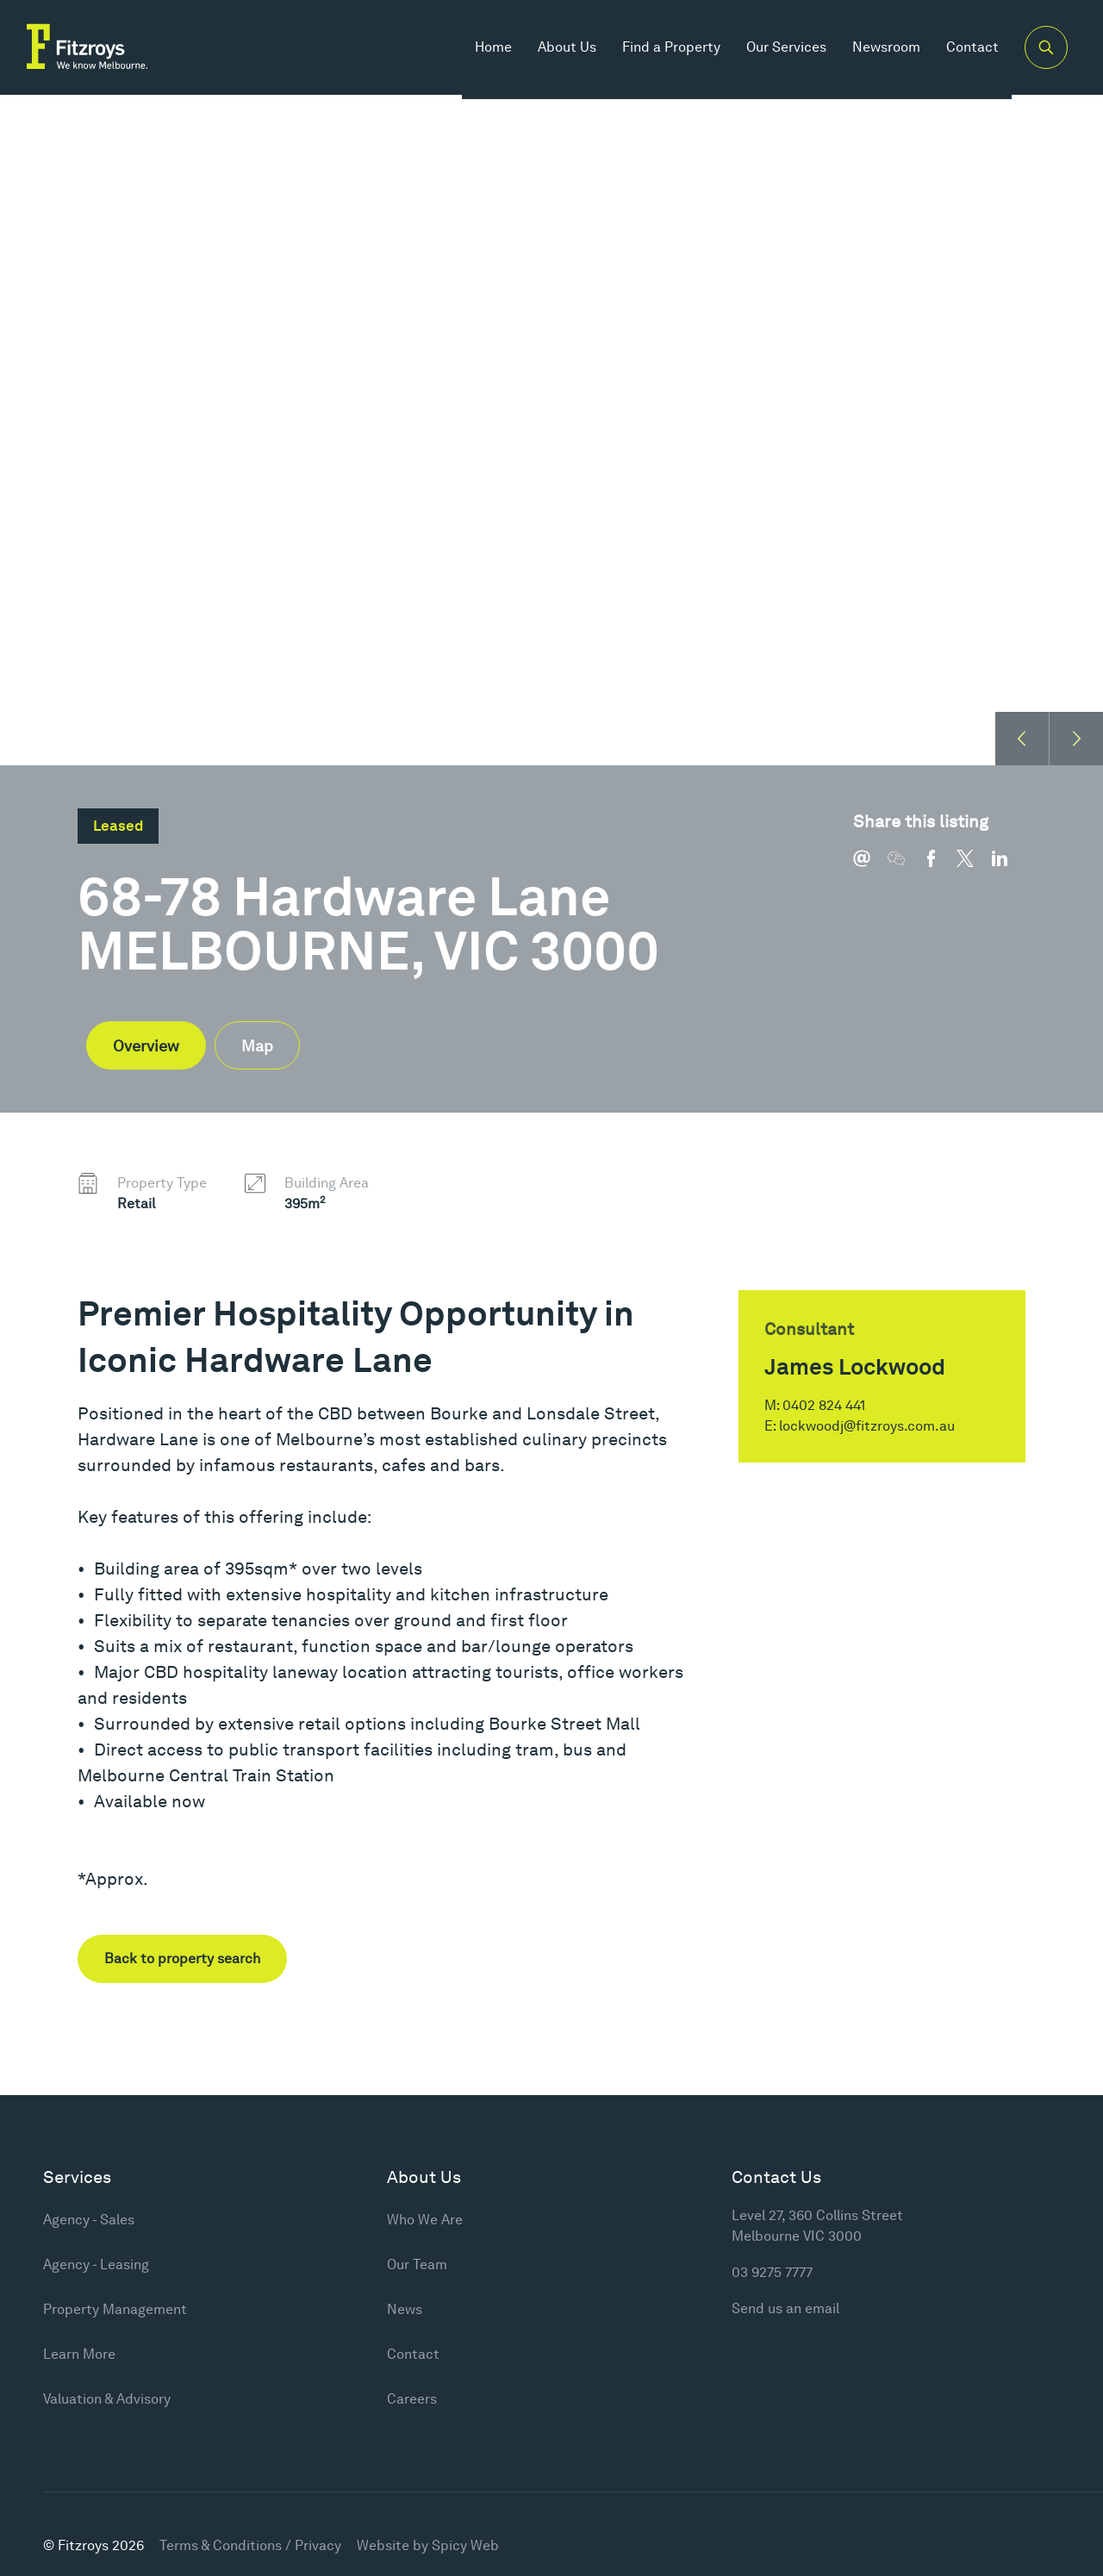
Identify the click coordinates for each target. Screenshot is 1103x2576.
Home (485, 51)
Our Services (778, 51)
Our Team (417, 2264)
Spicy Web (465, 2545)
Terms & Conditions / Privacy (250, 2545)
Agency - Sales (88, 2219)
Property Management (115, 2309)
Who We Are (425, 2219)
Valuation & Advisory (107, 2399)
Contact (964, 51)
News (404, 2309)
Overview (146, 1046)
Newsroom (878, 51)
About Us (559, 51)
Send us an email (785, 2308)
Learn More (79, 2354)
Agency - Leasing (96, 2264)
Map (257, 1046)
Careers (412, 2399)
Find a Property (663, 51)
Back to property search (182, 1958)
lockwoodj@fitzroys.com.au (867, 1426)
